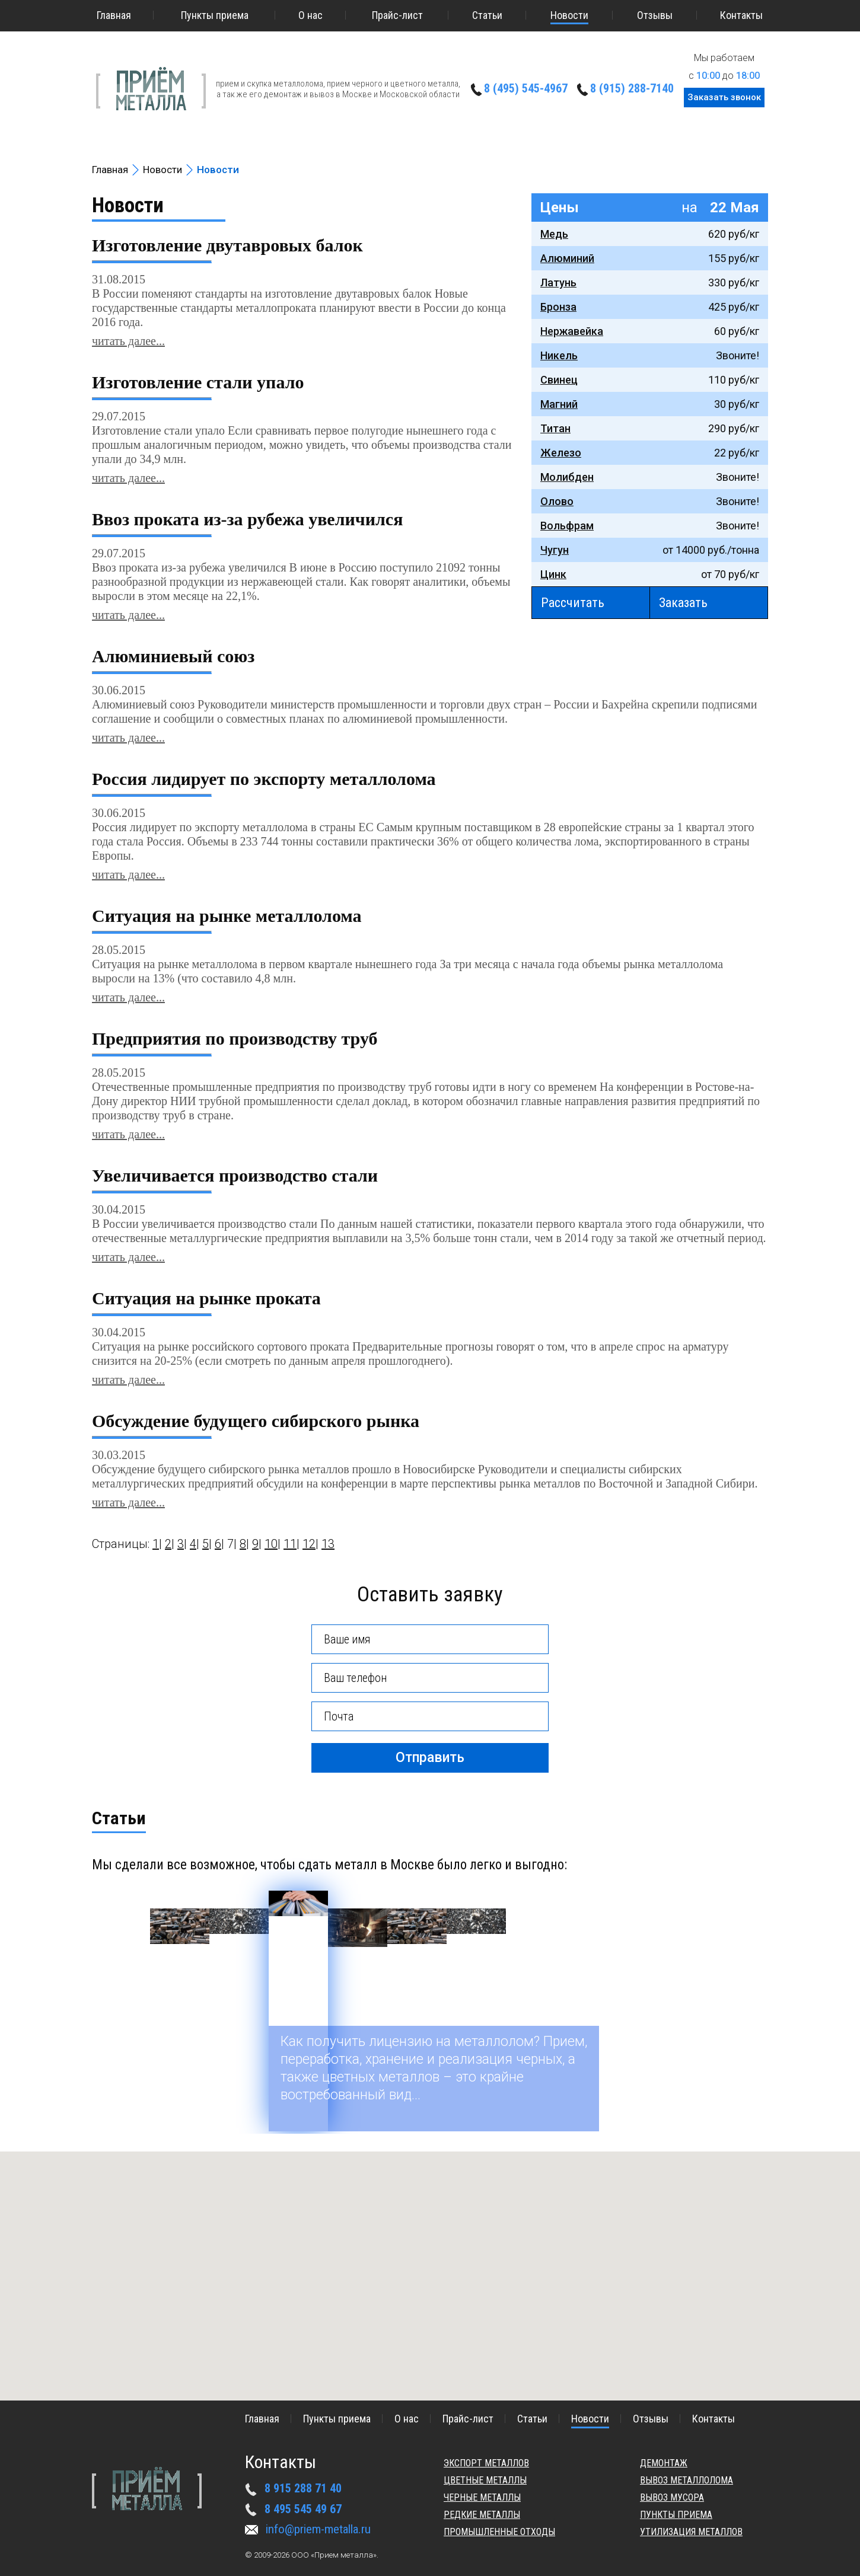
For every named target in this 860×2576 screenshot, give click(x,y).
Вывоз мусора (672, 2497)
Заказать (683, 602)
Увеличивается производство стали (235, 1176)
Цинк (553, 574)
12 (309, 1544)
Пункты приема (215, 15)
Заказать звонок (724, 97)
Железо (560, 452)
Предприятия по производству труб (234, 1039)
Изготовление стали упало (198, 382)
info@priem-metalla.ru (318, 2529)
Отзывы (655, 15)
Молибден (567, 477)
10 (271, 1544)
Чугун (554, 550)
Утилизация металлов (691, 2531)
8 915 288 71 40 (303, 2488)
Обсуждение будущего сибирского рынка (255, 1421)
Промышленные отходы (499, 2531)
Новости (569, 15)
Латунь (558, 282)
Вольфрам (567, 525)
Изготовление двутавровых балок (227, 245)
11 (290, 1544)
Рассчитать (572, 602)
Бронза (558, 307)
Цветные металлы (485, 2480)
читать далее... (128, 340)
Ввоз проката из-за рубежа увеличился (247, 519)
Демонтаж (663, 2463)
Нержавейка (571, 331)
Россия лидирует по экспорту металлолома (264, 779)
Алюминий (567, 258)
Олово (557, 501)
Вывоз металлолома (686, 2480)
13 (328, 1544)
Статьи (487, 15)
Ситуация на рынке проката (206, 1298)
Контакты (741, 15)
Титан (555, 428)
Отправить (430, 1758)
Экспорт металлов (486, 2463)
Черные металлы (482, 2497)
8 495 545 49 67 (303, 2509)
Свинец (559, 380)
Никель (559, 355)
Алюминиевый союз (173, 656)
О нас (310, 15)
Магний (559, 404)
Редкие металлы (482, 2514)
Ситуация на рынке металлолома (227, 916)
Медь (554, 234)
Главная (114, 15)
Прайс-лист (397, 15)
